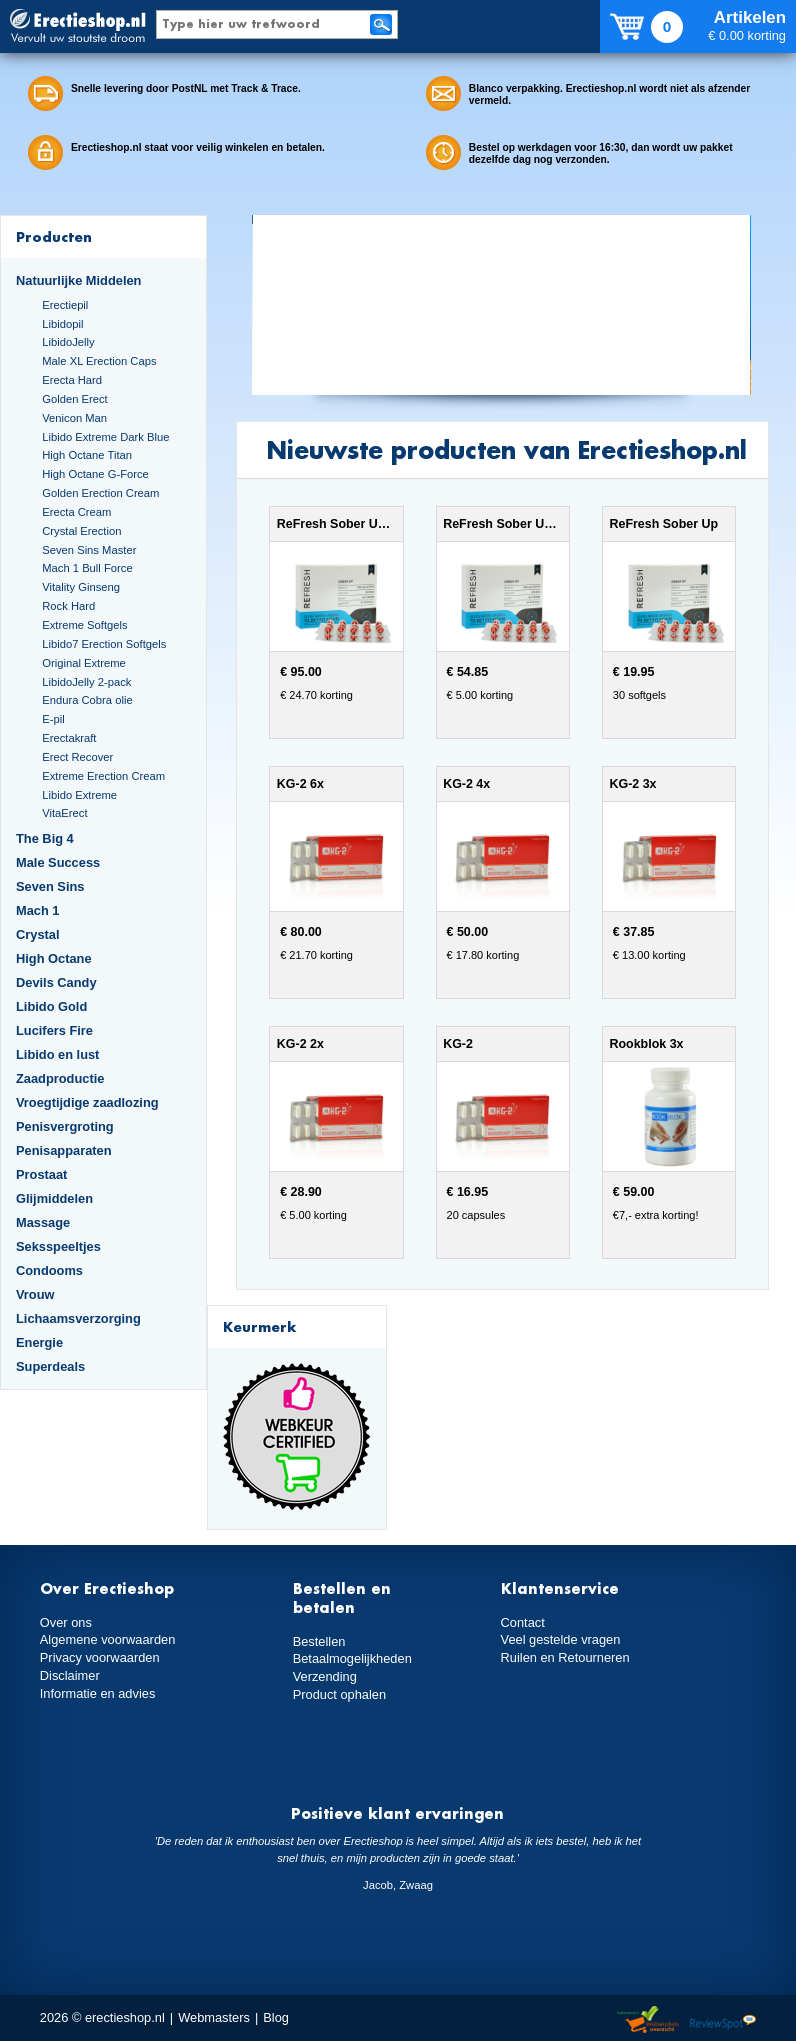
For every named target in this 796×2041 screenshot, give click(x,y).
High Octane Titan (87, 455)
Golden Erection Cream (100, 493)
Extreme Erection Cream (103, 776)
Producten (54, 236)
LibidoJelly (68, 342)
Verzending (325, 1676)
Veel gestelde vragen (561, 1639)
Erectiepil (65, 305)
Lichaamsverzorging (78, 1318)
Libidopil (62, 324)
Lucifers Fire (54, 1030)
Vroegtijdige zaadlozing (87, 1102)
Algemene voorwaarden (108, 1639)
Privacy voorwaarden (100, 1657)
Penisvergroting (65, 1126)
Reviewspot (723, 2020)
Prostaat (41, 1174)
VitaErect (64, 813)
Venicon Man (74, 418)
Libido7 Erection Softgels (104, 644)
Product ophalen (339, 1694)
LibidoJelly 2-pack (86, 682)
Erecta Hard (72, 380)
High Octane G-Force (95, 474)
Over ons (66, 1622)
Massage (43, 1222)
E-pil (53, 719)
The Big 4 (45, 838)
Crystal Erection (81, 531)
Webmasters (214, 2017)
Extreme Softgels (84, 625)
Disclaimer (70, 1675)
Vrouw (35, 1294)
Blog (276, 2017)
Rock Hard (68, 606)
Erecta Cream (76, 512)
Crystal (38, 934)
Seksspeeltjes (58, 1246)
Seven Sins (50, 886)
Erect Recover (77, 757)
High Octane (54, 958)
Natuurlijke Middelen (78, 280)
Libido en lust (57, 1054)
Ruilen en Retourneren (565, 1657)
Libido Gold (51, 1006)
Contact (523, 1622)
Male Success (58, 862)
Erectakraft (69, 738)
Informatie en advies (98, 1693)
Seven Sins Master (89, 550)
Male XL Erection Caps (99, 361)
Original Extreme (84, 663)
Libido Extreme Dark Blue (105, 437)
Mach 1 (38, 910)
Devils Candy (56, 982)
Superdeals (50, 1366)
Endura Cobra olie (87, 700)
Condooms (49, 1270)
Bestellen (319, 1641)
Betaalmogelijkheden (352, 1658)
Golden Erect (74, 399)
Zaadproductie (60, 1078)
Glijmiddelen (54, 1198)
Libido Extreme (79, 795)
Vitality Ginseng (81, 587)
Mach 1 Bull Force (87, 568)
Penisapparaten (64, 1150)
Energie (39, 1342)
